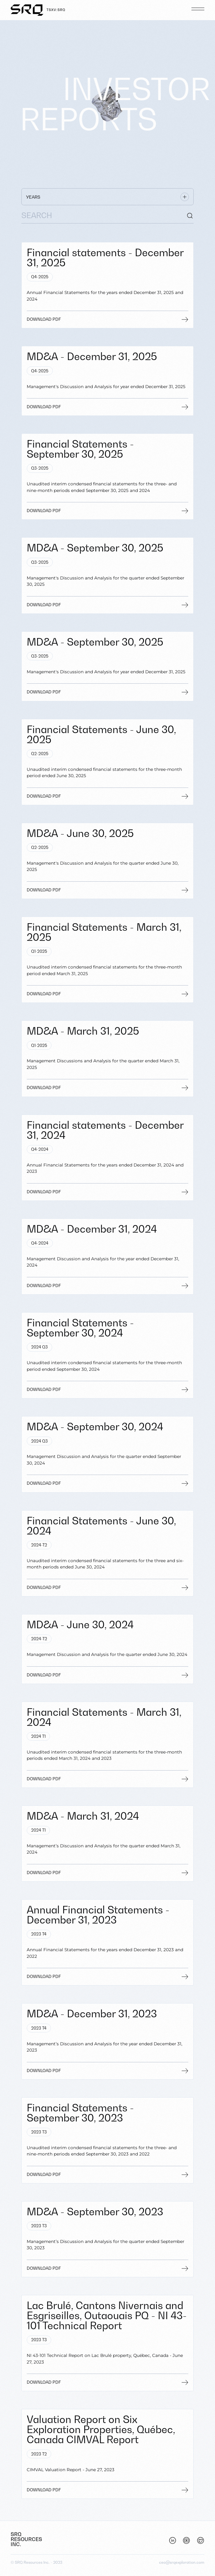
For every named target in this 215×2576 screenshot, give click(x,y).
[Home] (38, 10)
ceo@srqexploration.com (181, 2562)
